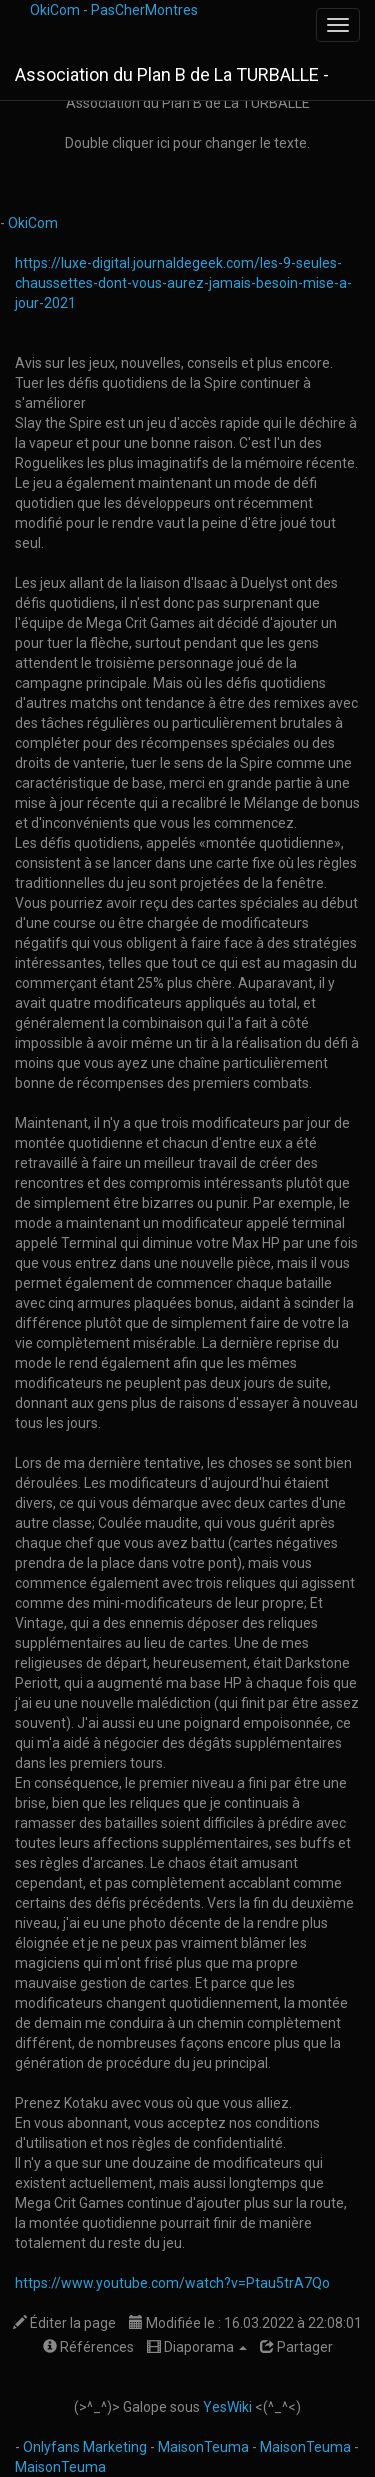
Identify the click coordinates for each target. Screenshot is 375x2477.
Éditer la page (64, 2323)
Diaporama (197, 2347)
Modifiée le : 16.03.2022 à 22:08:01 (245, 2323)
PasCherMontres (144, 10)
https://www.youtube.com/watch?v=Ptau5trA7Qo (172, 2283)
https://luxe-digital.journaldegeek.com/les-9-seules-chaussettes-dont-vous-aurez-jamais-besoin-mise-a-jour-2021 (183, 283)
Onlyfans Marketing (86, 2447)
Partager (296, 2347)
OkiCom (56, 10)
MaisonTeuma (205, 2447)
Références (88, 2347)
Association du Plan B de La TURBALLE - (172, 74)
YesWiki (227, 2407)
